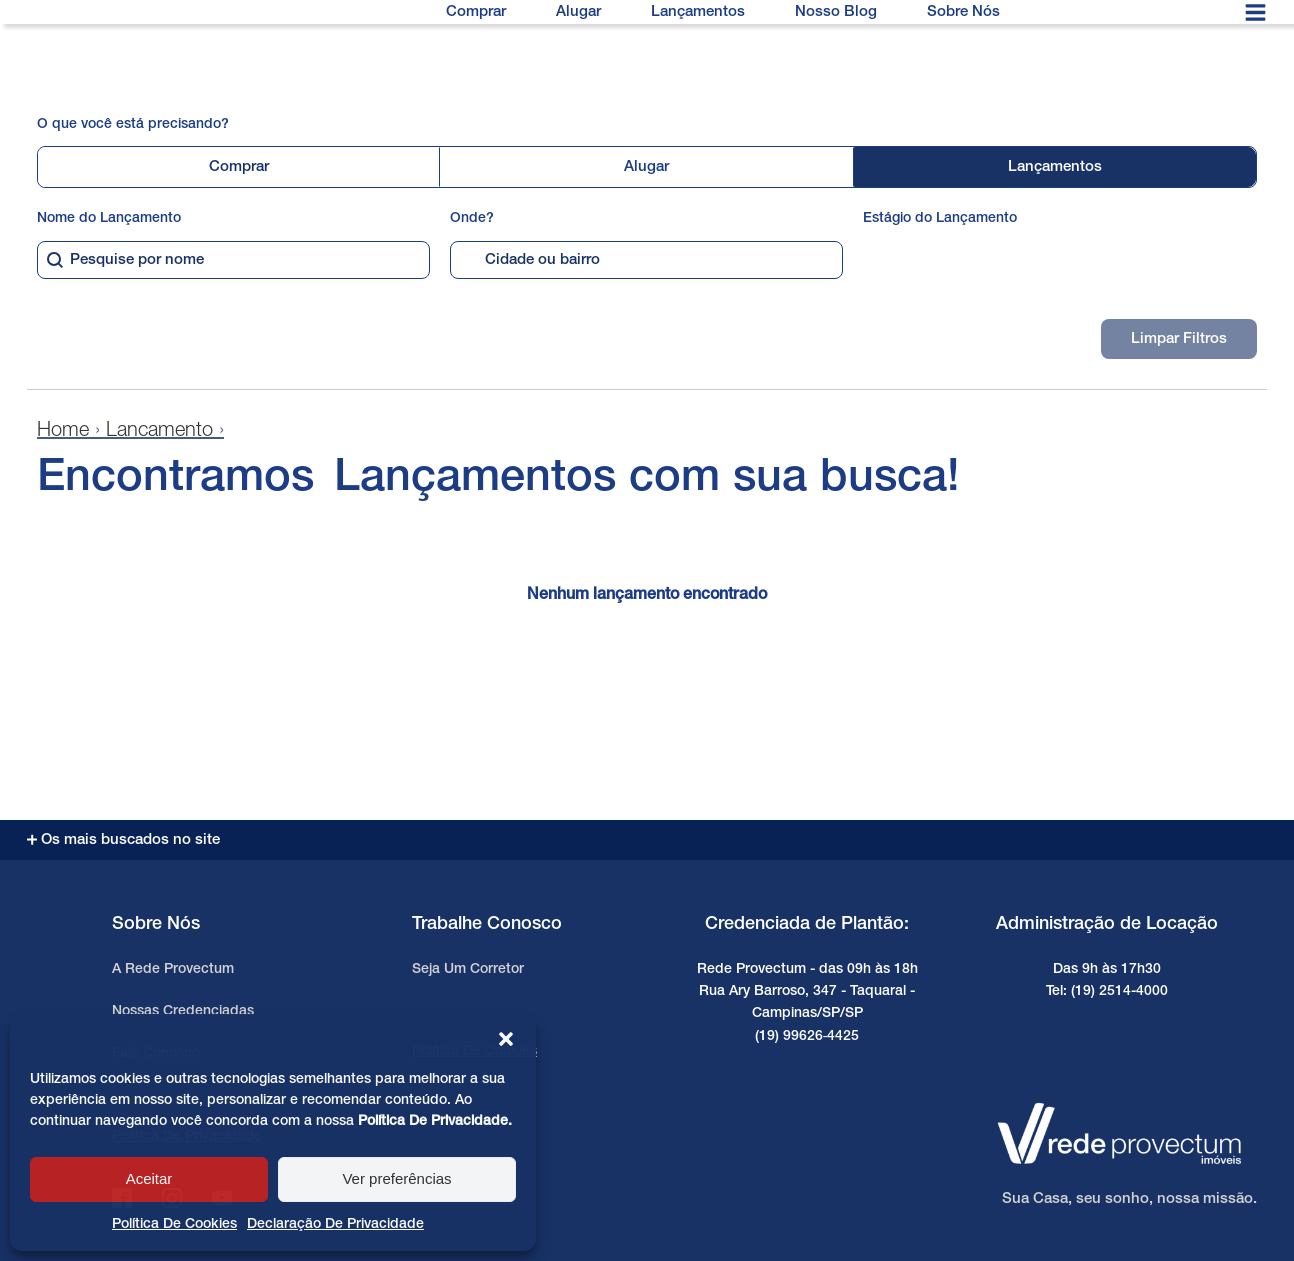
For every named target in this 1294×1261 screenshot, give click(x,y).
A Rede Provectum (173, 969)
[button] (506, 1039)
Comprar (476, 12)
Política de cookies (174, 1224)
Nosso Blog (836, 12)
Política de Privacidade (433, 1121)
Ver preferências (396, 1178)
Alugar (578, 12)
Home (63, 431)
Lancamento (159, 431)
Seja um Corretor (468, 969)
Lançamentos (698, 12)
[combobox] (233, 260)
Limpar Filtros (1179, 339)
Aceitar (149, 1178)
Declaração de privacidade (335, 1224)
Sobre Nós (963, 12)
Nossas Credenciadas (183, 1011)
